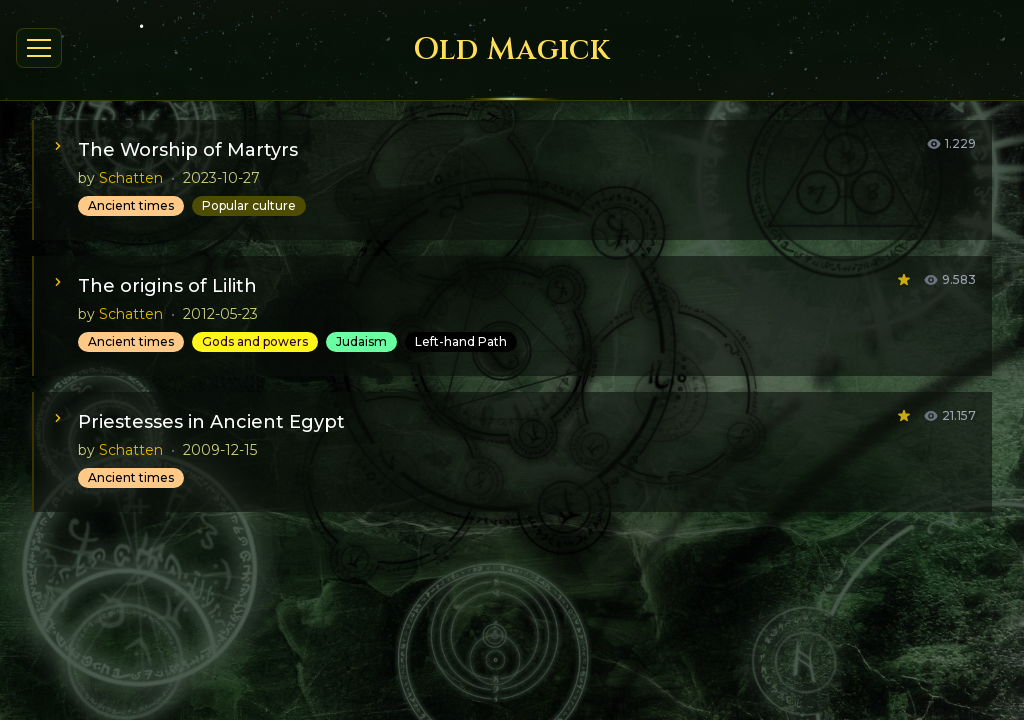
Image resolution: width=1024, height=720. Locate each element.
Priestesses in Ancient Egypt (211, 422)
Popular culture (249, 205)
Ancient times (131, 205)
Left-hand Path (461, 341)
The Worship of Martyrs (188, 150)
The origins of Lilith (167, 286)
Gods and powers (255, 341)
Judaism (361, 341)
